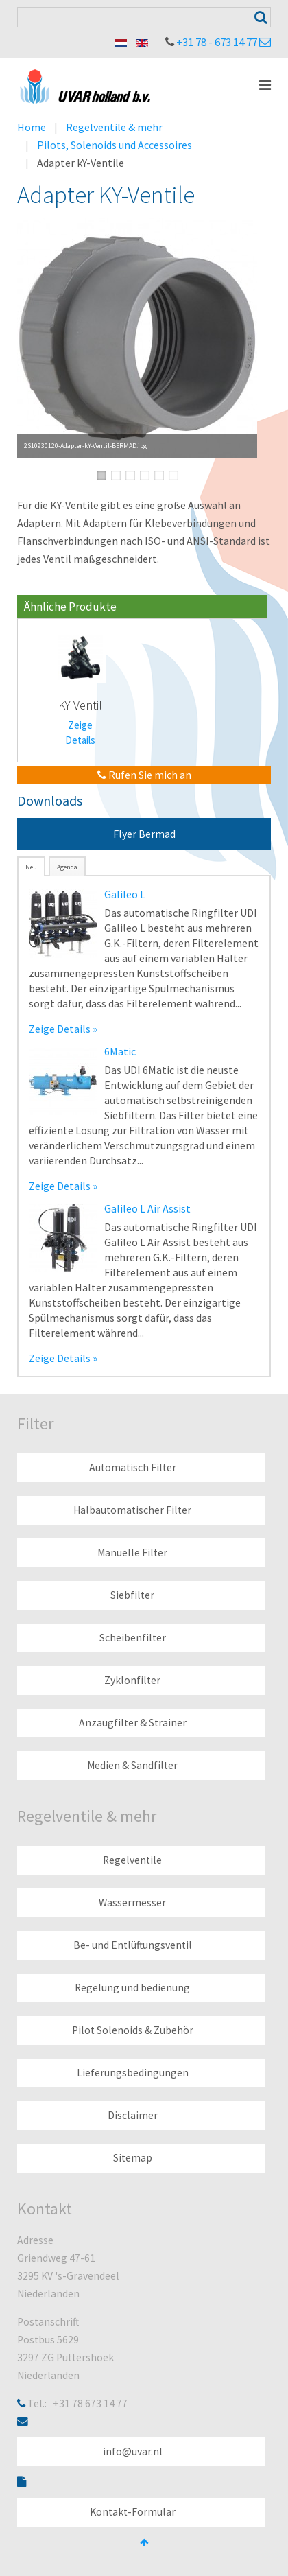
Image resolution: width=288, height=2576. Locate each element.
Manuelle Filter (132, 1552)
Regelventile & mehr (114, 127)
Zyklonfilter (132, 1680)
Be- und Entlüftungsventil (132, 1945)
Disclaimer (133, 2115)
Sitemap (132, 2157)
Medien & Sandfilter (132, 1765)
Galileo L (124, 894)
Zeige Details (80, 732)
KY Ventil (80, 705)
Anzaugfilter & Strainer (133, 1722)
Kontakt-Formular (133, 2511)
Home (31, 127)
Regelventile (132, 1859)
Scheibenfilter (132, 1637)
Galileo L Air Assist (147, 1208)
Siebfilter (132, 1595)
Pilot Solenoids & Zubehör (132, 2030)
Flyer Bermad (144, 834)
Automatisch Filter (132, 1467)
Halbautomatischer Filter (132, 1510)
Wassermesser (132, 1902)
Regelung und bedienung (132, 1987)
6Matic (120, 1051)
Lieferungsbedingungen (133, 2072)
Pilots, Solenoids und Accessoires (114, 145)
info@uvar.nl (133, 2451)
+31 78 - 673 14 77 (216, 41)
